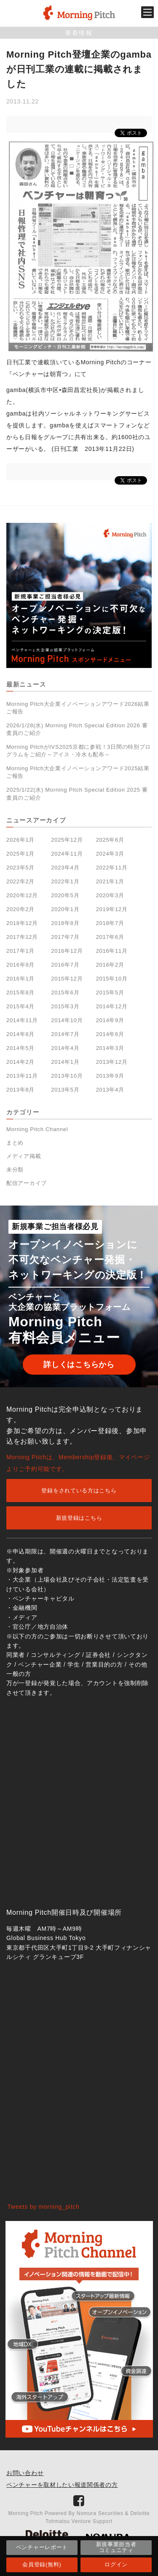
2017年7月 (65, 937)
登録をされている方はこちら (78, 1490)
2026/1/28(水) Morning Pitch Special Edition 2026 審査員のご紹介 (77, 729)
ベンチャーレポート (42, 2547)
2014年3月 (110, 1048)
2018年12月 (22, 923)
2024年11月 (67, 854)
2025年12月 (67, 840)
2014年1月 (65, 1062)
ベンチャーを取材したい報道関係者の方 (62, 2484)
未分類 (15, 1169)
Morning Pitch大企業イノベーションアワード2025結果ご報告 (78, 772)
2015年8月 (20, 992)
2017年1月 (20, 951)
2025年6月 (110, 840)
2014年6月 (110, 1034)
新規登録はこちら (79, 1518)
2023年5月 (20, 867)
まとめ (15, 1143)
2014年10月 (67, 1020)
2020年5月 (65, 895)
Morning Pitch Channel (37, 1129)
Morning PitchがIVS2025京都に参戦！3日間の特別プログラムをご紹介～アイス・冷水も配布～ (78, 751)
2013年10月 (67, 1076)
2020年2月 (20, 909)
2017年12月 (22, 937)
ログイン (116, 2564)
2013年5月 (65, 1090)
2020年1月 (65, 909)
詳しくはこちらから (78, 1364)
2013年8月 (20, 1090)
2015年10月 (112, 978)
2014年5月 (20, 1048)
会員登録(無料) (41, 2564)
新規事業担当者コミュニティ (116, 2547)
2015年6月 (65, 992)
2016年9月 (20, 965)
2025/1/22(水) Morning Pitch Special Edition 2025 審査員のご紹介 (77, 793)
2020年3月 (110, 895)
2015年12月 (67, 978)
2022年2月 (20, 881)
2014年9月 (110, 1020)
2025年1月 (20, 854)
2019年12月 (112, 909)
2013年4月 (110, 1090)
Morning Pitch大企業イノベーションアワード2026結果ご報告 (78, 708)
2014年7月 (65, 1034)
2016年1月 (20, 978)
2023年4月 (65, 867)
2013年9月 (110, 1076)
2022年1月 (65, 881)
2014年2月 (20, 1062)
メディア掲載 (23, 1156)
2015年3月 (65, 1006)
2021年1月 (110, 881)
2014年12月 (112, 1006)
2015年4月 (20, 1006)
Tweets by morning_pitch (44, 2206)
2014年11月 (22, 1020)
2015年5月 (110, 992)
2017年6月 (110, 937)
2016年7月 (65, 965)
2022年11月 (112, 867)
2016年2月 (110, 965)
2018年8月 (65, 923)
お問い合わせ (24, 2473)
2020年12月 (22, 895)
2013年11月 (22, 1076)
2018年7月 (110, 923)
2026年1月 (20, 840)
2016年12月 (67, 951)
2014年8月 (20, 1034)
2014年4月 (65, 1048)
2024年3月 (110, 854)
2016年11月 (112, 951)
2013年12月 (112, 1062)
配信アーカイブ (26, 1183)
